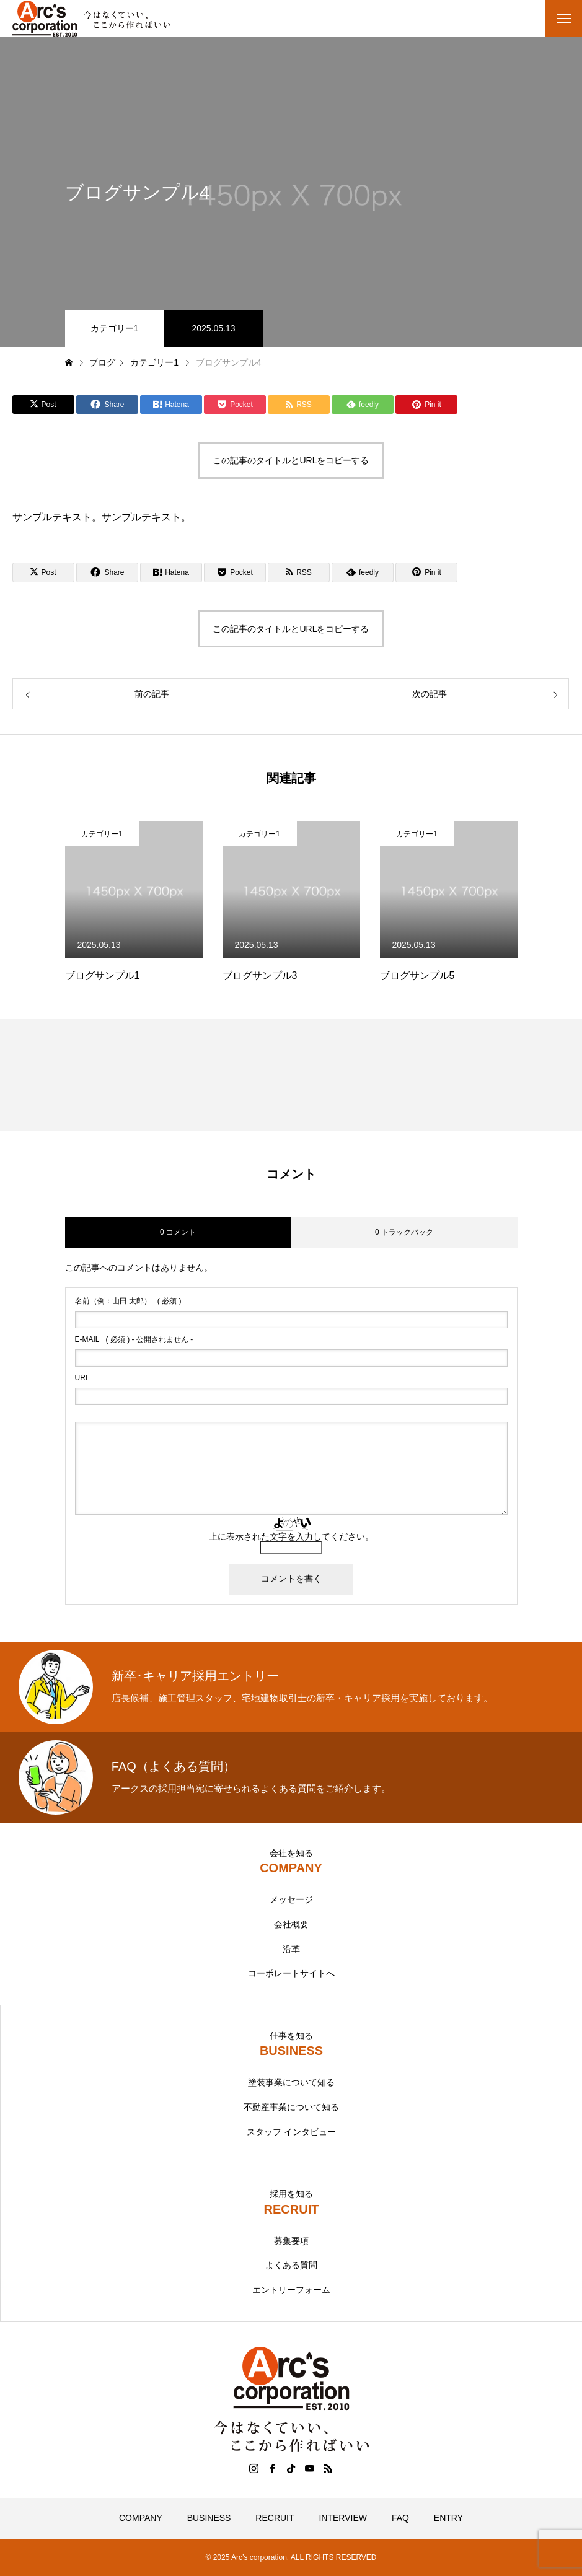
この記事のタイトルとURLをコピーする (291, 460)
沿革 (291, 1949)
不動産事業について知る (291, 2107)
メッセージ (291, 1899)
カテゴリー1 (114, 328)
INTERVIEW (343, 2518)
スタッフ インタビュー (291, 2132)
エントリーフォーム (291, 2290)
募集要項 (291, 2241)
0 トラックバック (404, 1232)
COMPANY (140, 2518)
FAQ (400, 2518)
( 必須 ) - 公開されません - (134, 1339)
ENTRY (448, 2518)
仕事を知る (291, 2036)
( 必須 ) (128, 1301)
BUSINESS (209, 2518)
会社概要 (291, 1924)
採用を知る (291, 2194)
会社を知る (291, 1853)
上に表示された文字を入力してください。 (291, 1536)
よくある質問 (291, 2265)
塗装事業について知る (291, 2082)
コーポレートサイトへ (291, 1973)
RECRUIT (274, 2518)
